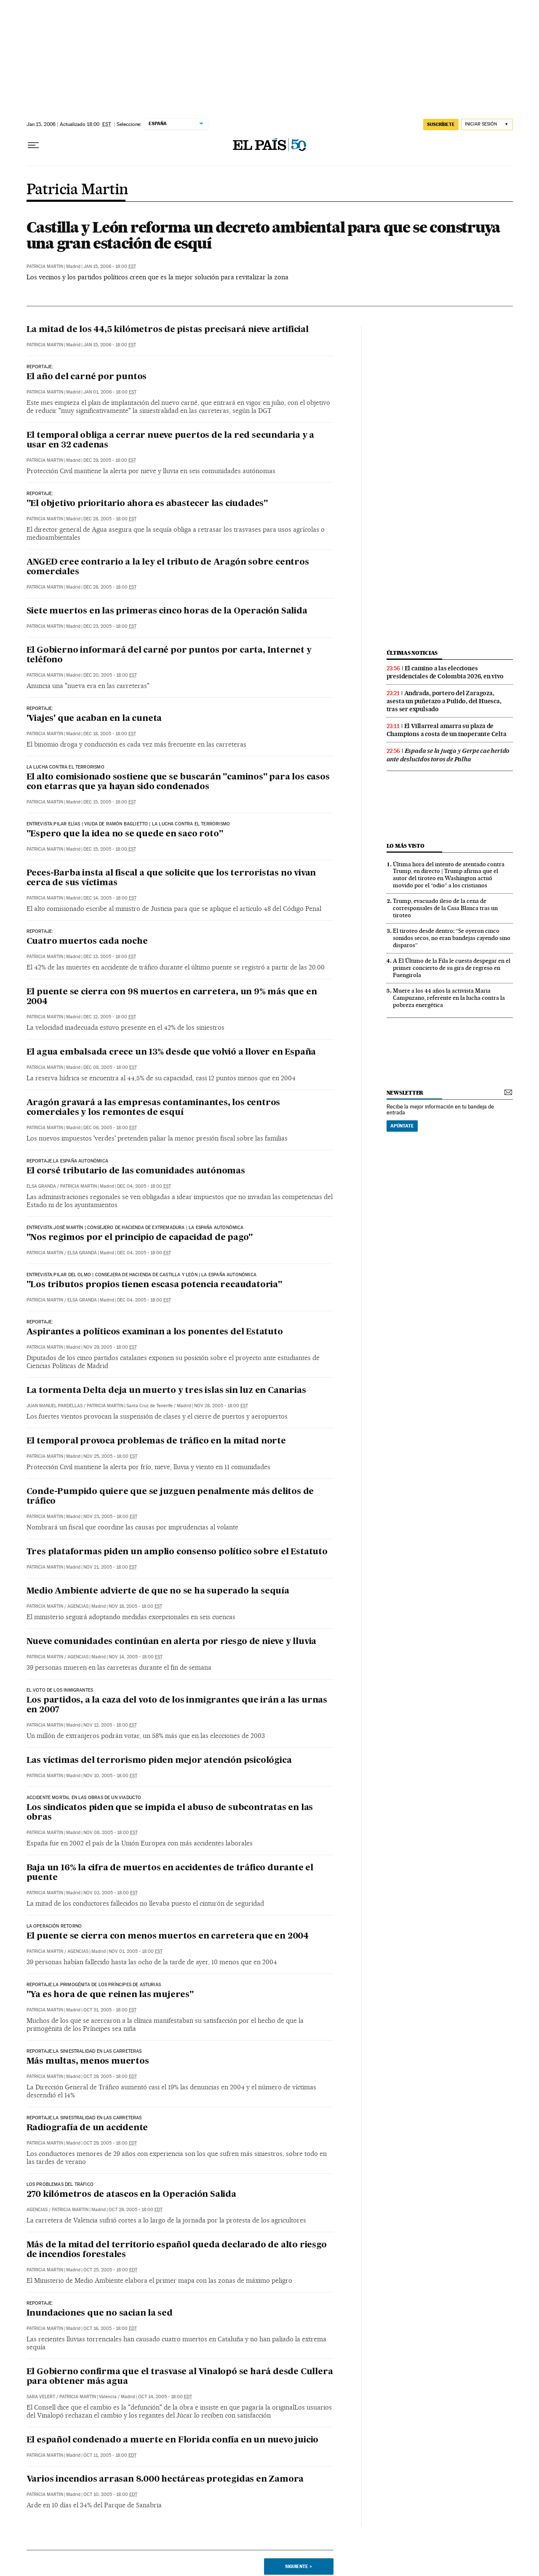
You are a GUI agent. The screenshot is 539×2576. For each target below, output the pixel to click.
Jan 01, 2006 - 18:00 (109, 392)
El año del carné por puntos (87, 377)
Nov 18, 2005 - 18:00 (135, 1606)
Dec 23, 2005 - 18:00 (109, 626)
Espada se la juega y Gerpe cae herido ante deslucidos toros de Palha (448, 755)
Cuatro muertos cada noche (87, 941)
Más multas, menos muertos (88, 2061)
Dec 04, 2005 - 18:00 (144, 1186)
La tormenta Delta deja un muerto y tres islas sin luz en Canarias (166, 1391)
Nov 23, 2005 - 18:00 (110, 1516)
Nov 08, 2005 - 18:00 (110, 1832)
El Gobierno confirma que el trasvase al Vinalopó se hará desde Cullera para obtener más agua (180, 2377)
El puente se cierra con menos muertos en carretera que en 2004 (168, 1936)
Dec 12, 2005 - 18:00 (109, 1017)
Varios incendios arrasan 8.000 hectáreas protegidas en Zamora (165, 2479)
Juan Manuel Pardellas (55, 1405)
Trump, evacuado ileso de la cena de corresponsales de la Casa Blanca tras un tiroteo (445, 907)
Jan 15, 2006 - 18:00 (109, 266)
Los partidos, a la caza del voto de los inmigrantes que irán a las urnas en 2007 (177, 1705)
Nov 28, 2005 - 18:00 (221, 1405)
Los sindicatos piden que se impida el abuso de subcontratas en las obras (170, 1813)
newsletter (405, 1093)
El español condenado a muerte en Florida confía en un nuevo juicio (173, 2440)
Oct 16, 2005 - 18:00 (110, 2328)
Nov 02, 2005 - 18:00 (110, 1893)
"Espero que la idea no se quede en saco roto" (125, 834)
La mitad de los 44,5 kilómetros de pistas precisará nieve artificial (168, 330)
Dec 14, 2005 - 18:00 (109, 898)
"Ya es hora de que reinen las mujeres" (110, 1995)
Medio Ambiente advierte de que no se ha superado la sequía (158, 1591)
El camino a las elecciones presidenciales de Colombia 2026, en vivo (445, 672)
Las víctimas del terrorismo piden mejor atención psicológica (159, 1761)
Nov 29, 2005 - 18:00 (110, 1347)
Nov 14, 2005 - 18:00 (136, 1657)
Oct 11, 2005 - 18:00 (109, 2455)
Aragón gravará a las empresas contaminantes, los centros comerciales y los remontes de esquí (153, 1108)
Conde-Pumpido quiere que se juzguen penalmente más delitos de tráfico (170, 1497)
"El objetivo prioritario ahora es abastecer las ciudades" (147, 504)
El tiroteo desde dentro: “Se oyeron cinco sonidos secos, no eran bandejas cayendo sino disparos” (451, 937)
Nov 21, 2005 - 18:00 (110, 1567)
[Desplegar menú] (33, 145)
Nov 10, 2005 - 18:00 (110, 1775)
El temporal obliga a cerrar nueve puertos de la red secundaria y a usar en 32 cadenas (171, 440)
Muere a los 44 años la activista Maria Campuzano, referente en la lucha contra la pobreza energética (449, 997)
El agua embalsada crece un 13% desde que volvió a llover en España (171, 1052)
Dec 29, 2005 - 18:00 (109, 460)
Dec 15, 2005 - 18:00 (109, 802)
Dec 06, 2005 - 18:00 (110, 1127)
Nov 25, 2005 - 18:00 (110, 1456)
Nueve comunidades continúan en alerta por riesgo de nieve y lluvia (172, 1642)
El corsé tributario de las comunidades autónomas (136, 1171)
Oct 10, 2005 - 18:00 (110, 2494)
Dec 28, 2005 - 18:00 (109, 519)
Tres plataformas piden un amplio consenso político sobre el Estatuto (177, 1552)
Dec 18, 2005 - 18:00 (109, 733)
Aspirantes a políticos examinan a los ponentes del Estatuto (155, 1332)
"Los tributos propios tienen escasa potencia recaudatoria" (154, 1285)
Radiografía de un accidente (87, 2128)
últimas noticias (412, 653)
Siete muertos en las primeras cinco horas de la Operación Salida (167, 611)
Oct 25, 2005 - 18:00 (110, 2270)
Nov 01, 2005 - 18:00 (136, 1951)
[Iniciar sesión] (487, 124)
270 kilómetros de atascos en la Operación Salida (131, 2194)
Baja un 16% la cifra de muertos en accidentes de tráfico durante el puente (170, 1873)
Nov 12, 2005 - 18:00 (110, 1725)
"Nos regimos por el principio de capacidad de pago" (140, 1238)
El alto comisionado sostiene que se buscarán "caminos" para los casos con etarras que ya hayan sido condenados (178, 782)
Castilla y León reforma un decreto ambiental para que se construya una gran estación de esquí (263, 235)
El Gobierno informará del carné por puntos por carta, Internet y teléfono (169, 655)
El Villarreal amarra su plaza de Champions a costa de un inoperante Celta (447, 730)
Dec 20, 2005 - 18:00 (110, 675)
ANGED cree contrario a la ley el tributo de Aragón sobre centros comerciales (168, 567)
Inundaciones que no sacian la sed (100, 2313)
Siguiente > (298, 2566)
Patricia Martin (77, 190)
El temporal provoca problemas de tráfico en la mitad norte (156, 1441)
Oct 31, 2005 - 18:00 (109, 2010)
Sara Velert (41, 2396)
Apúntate (402, 1126)
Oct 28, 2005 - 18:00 (136, 2209)
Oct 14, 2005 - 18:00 (165, 2396)
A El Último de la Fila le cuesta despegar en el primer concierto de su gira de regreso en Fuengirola (451, 967)
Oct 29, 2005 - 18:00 (110, 2076)
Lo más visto (405, 846)
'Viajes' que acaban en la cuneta (94, 719)
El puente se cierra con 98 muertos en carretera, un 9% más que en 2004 (172, 997)
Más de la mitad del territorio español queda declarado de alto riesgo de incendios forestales (177, 2250)
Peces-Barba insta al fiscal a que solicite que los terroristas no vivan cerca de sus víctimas (171, 878)
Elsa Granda (41, 1186)
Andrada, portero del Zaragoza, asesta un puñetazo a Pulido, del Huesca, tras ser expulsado (444, 701)
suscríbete (441, 124)
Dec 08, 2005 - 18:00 (110, 1067)
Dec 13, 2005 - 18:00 (109, 956)
